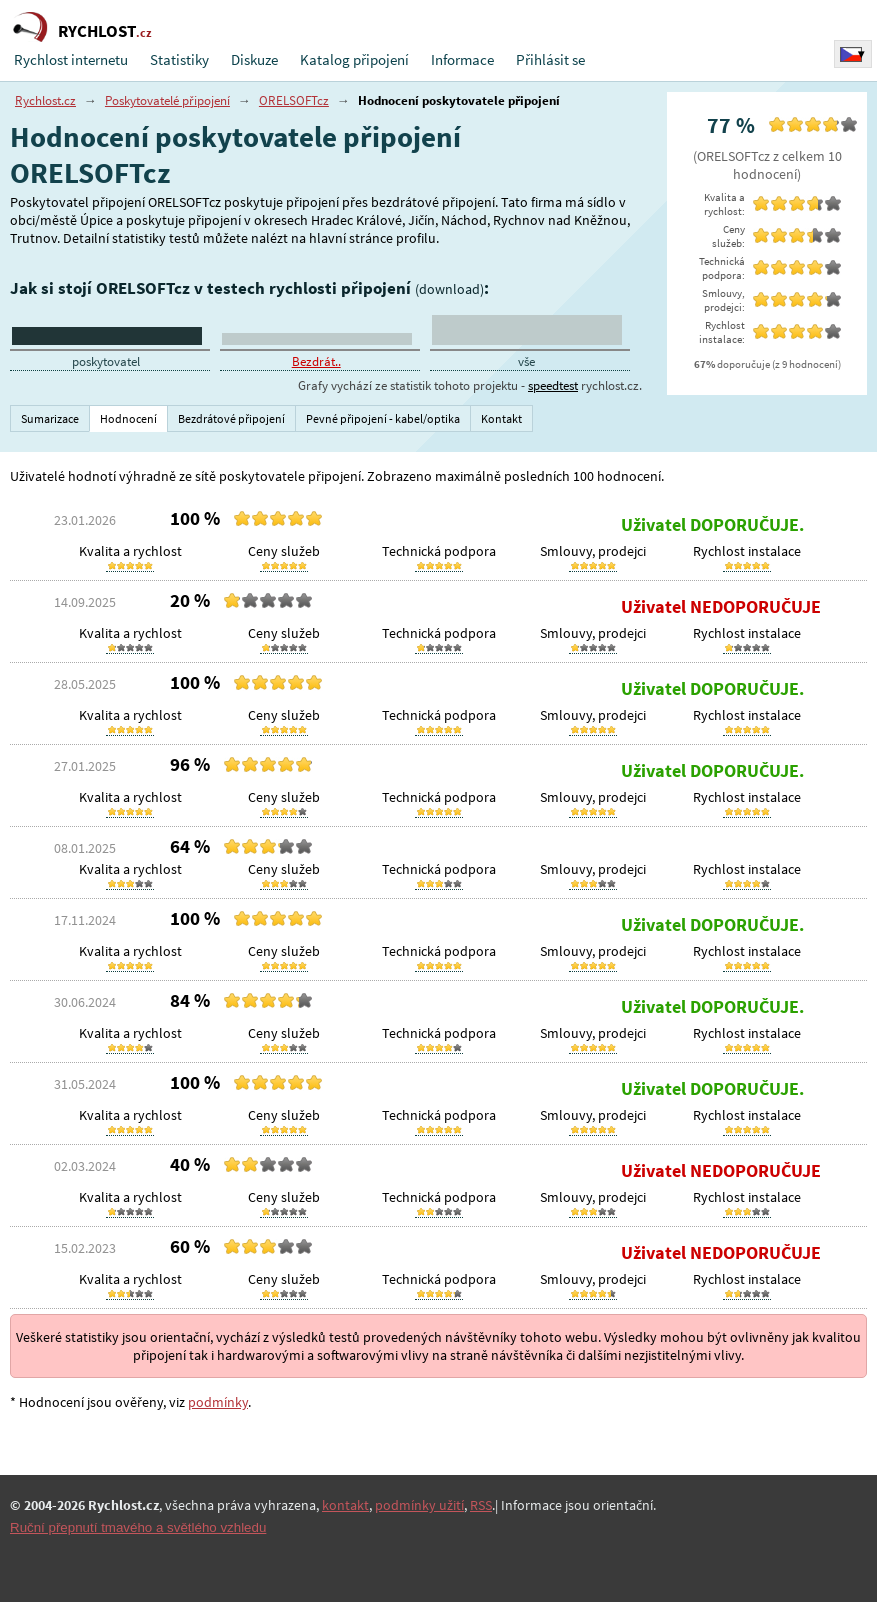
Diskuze (254, 59)
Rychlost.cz (45, 100)
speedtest (553, 385)
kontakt (345, 1505)
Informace (462, 59)
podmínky (218, 1402)
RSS (481, 1505)
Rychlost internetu (71, 59)
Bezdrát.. (316, 361)
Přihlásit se (550, 59)
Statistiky (179, 59)
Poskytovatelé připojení (167, 100)
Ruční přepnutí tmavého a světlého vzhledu (138, 1527)
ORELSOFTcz (294, 100)
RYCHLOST (105, 31)
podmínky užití (419, 1505)
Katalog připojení (354, 59)
